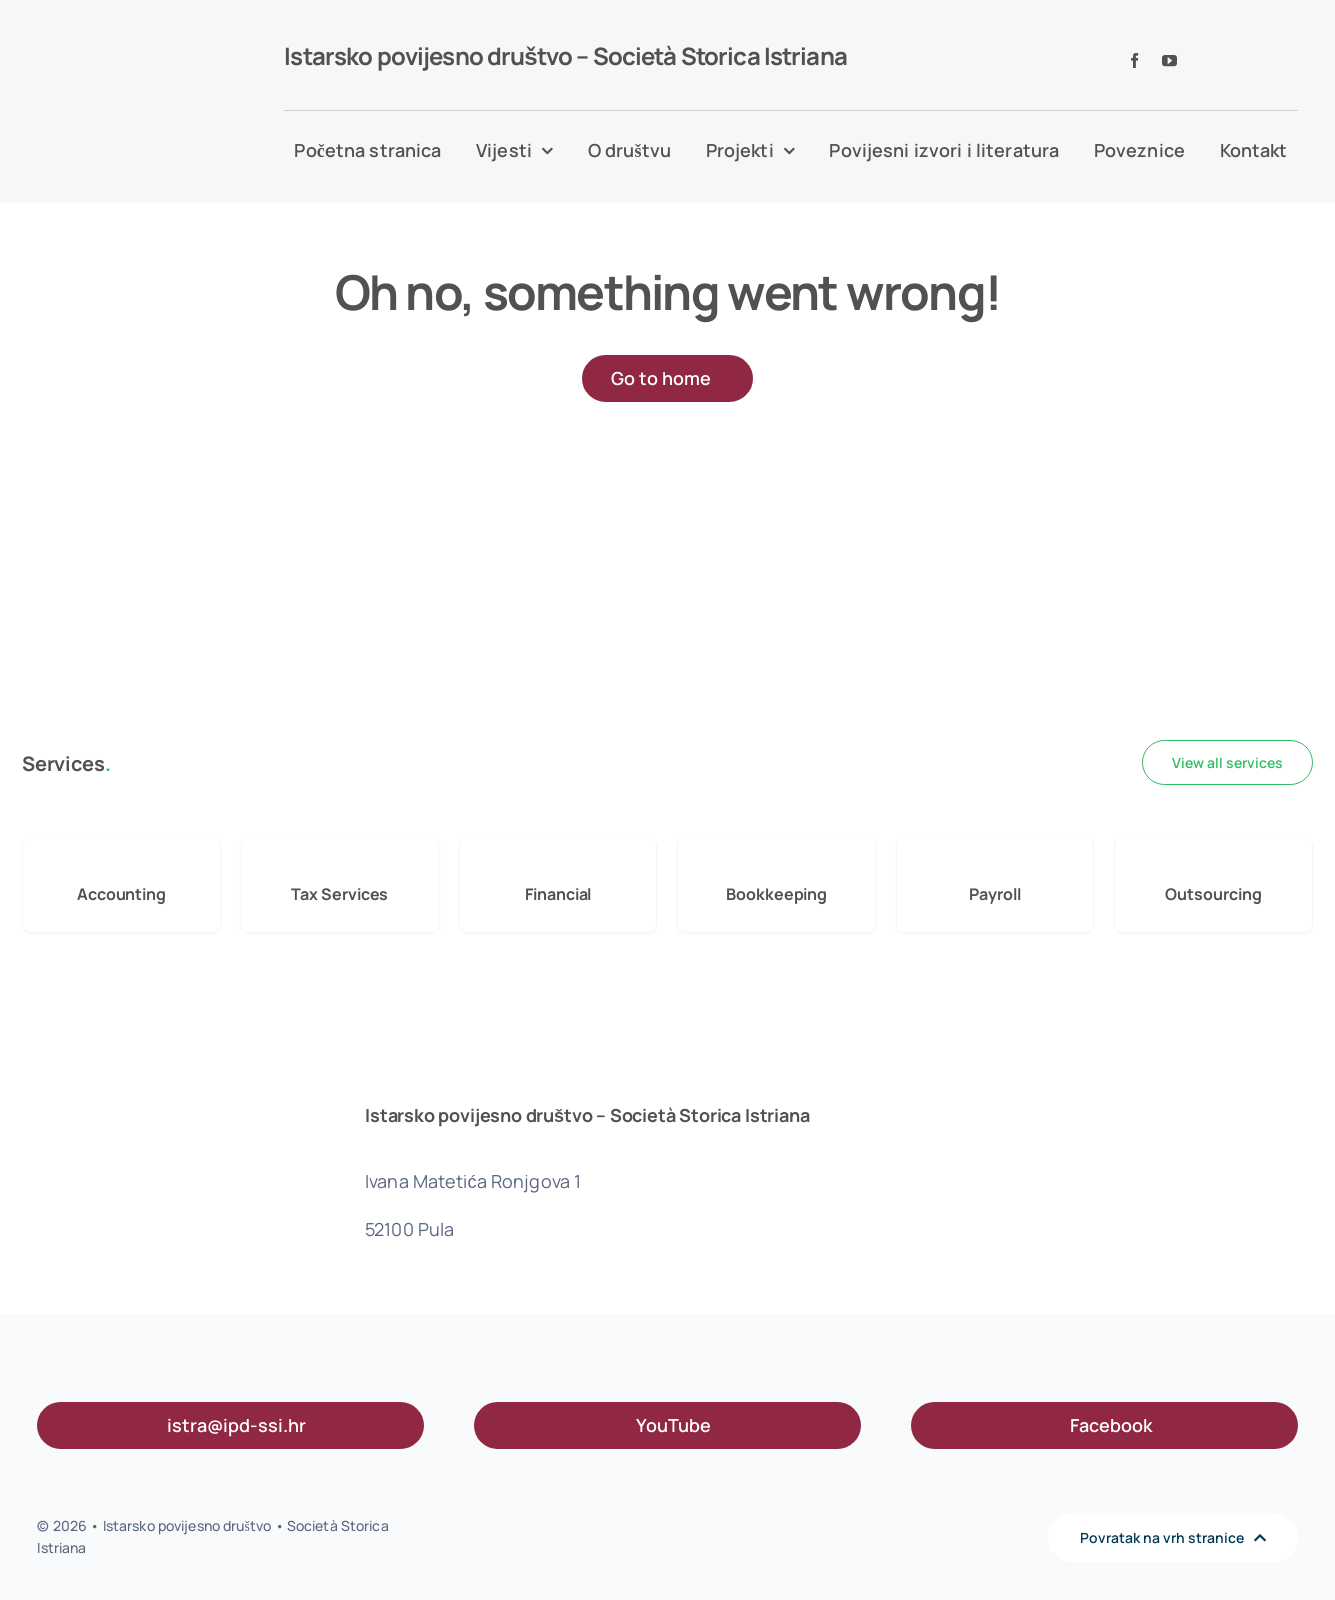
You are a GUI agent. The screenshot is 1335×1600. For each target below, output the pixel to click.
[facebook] (1134, 60)
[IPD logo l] (123, 68)
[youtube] (1169, 60)
